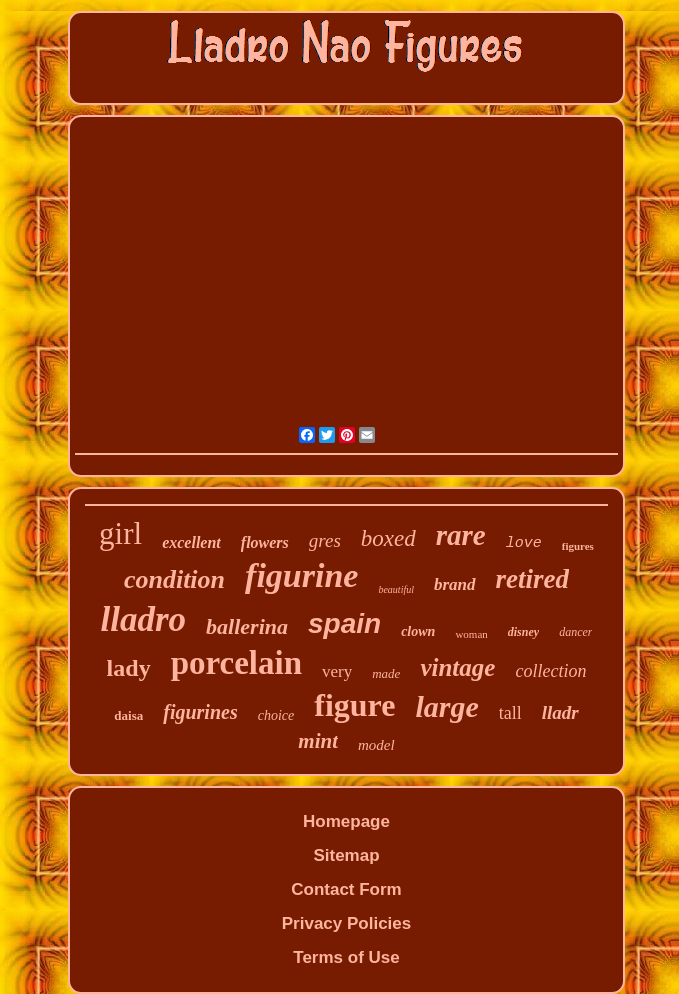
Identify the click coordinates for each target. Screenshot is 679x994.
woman (471, 634)
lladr (560, 712)
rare (461, 535)
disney (523, 632)
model (376, 745)
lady (129, 668)
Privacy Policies (346, 923)
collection (550, 671)
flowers (265, 542)
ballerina (247, 626)
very (337, 671)
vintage (457, 667)
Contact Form (346, 889)
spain (344, 623)
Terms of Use (346, 957)
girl (120, 533)
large (446, 706)
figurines (200, 712)
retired (533, 579)
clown (418, 631)
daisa (128, 715)
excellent (191, 542)
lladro (144, 619)
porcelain (236, 663)
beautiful (396, 589)
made (386, 673)
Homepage (346, 821)
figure (354, 705)
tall (510, 713)
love (524, 543)
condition (174, 579)
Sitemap (346, 855)
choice (276, 715)
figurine (301, 575)
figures (578, 546)
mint (318, 741)
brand (455, 584)
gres (325, 540)
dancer (575, 632)
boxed (388, 538)
